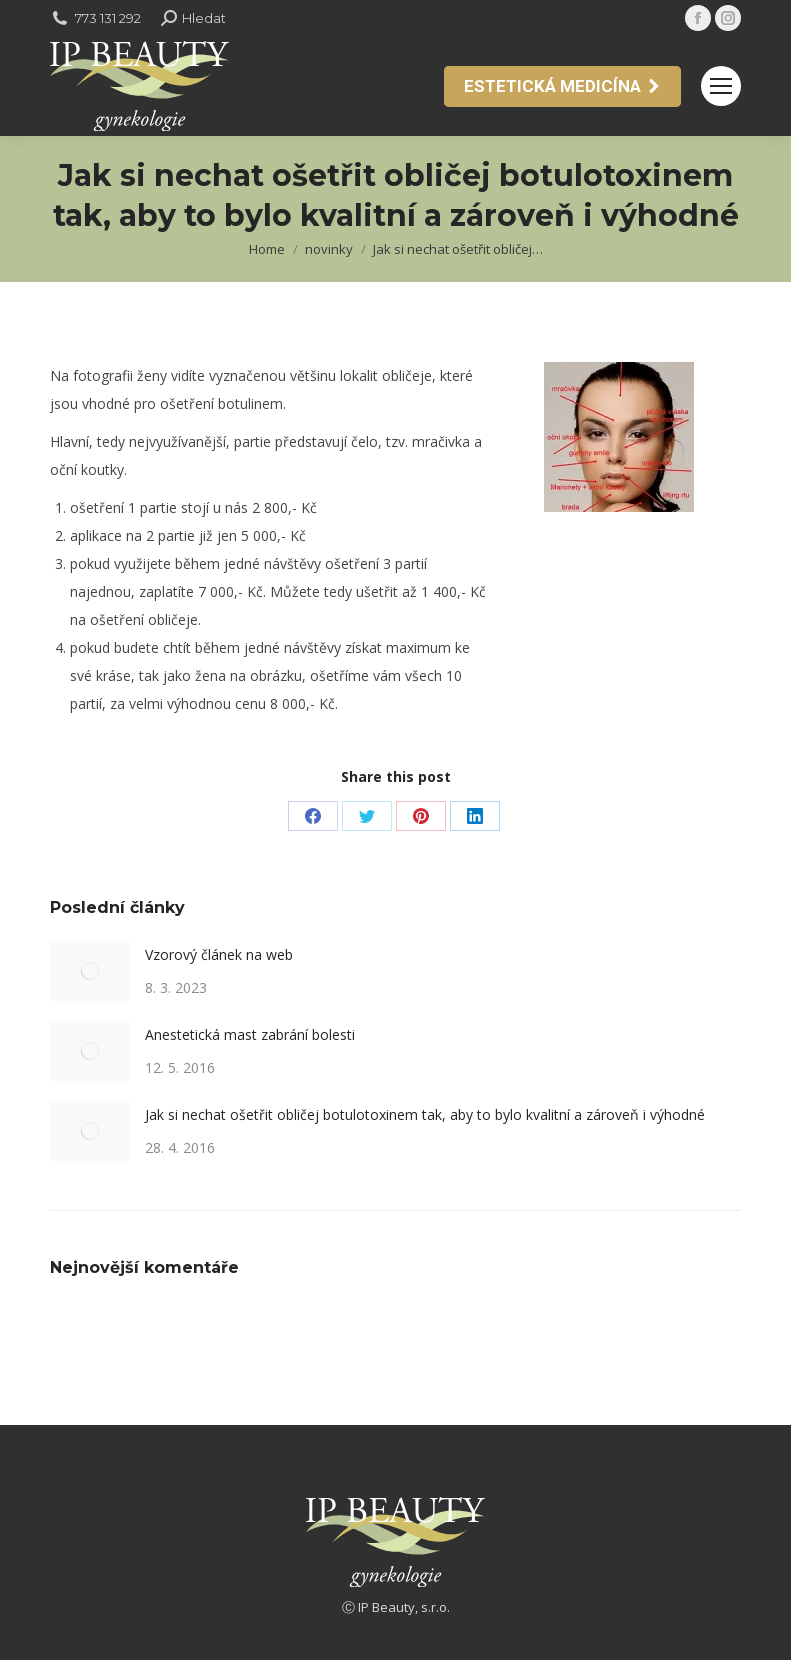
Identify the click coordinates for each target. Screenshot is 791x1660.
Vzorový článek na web (219, 954)
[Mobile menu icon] (721, 86)
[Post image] (90, 971)
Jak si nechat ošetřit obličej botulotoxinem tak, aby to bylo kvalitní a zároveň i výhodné (425, 1114)
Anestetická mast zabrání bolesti (250, 1034)
